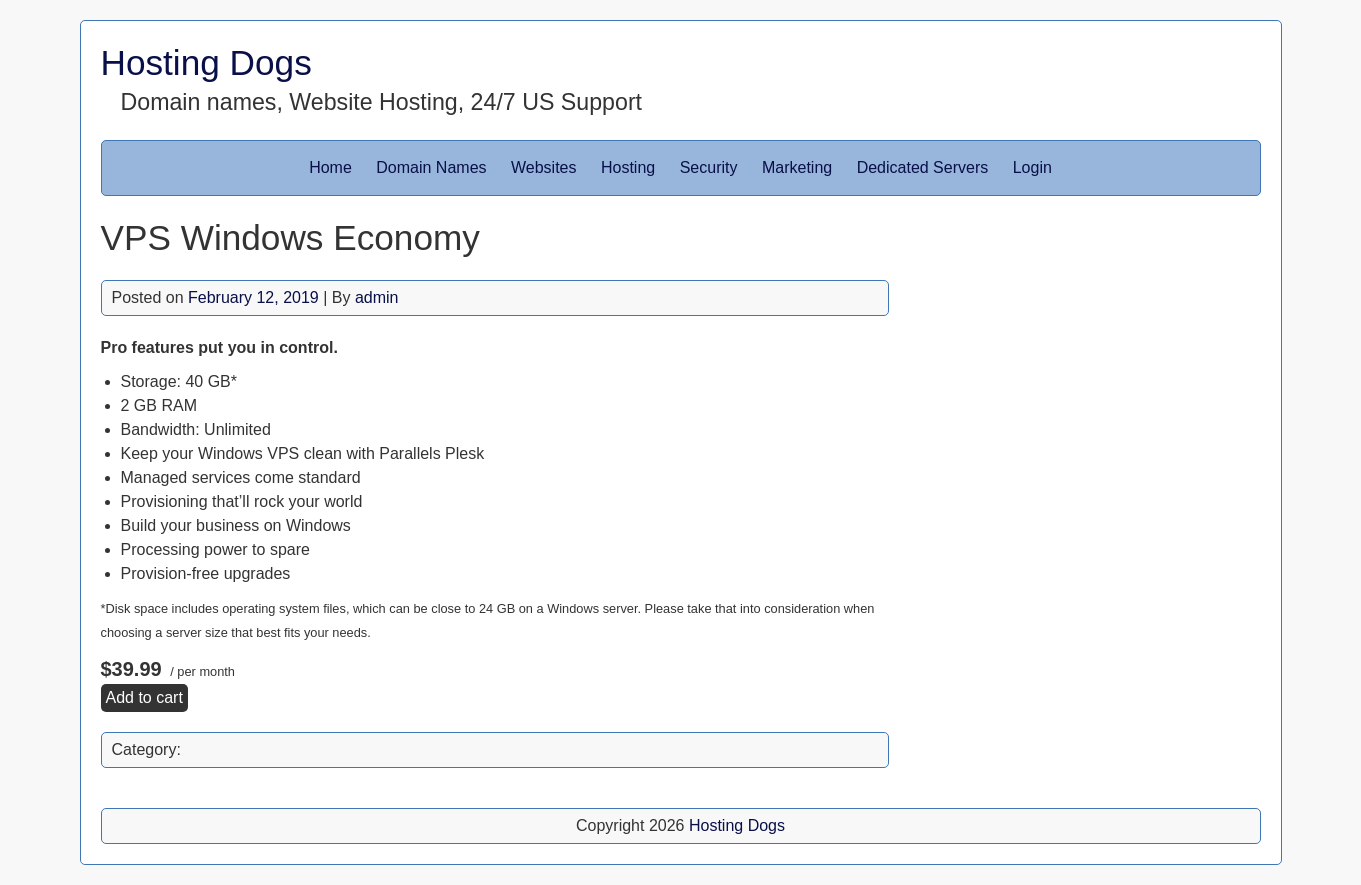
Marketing (797, 167)
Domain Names (431, 167)
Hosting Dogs (206, 62)
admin (377, 297)
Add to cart (144, 697)
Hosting (628, 167)
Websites (544, 167)
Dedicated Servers (923, 167)
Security (709, 167)
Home (330, 167)
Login (1032, 167)
